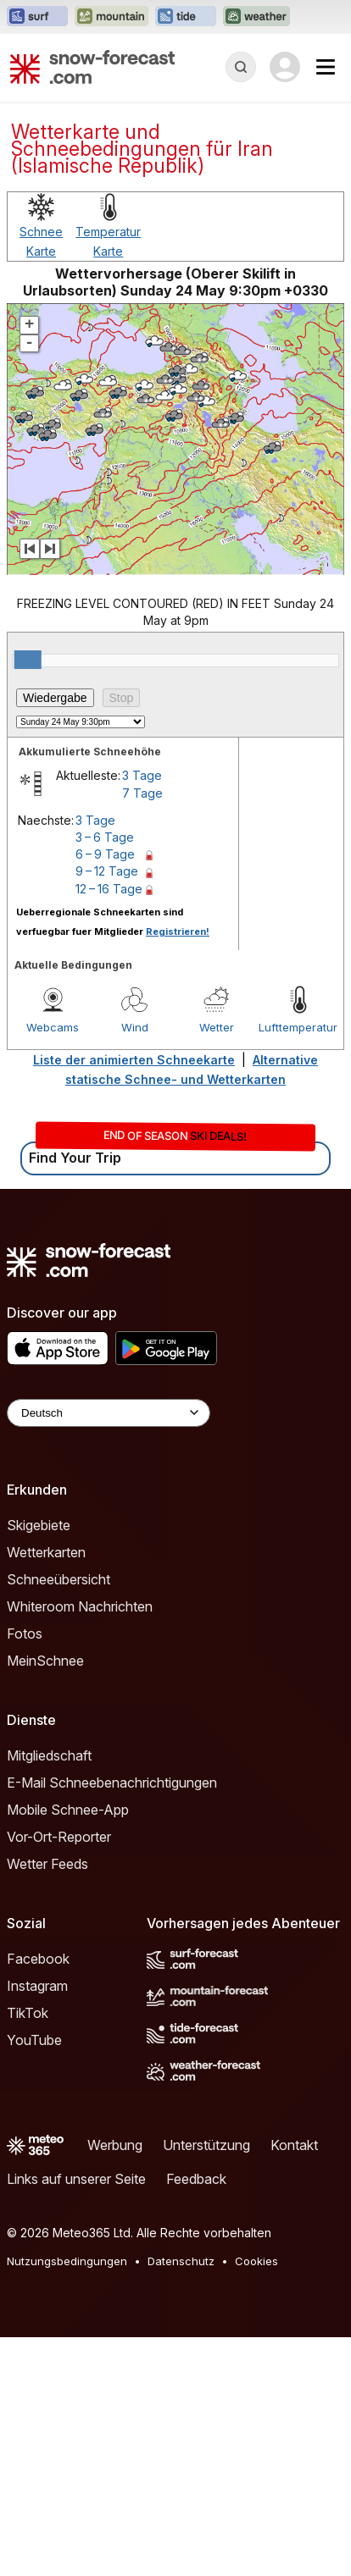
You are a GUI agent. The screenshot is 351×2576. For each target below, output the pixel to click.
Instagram (37, 1985)
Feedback (196, 2178)
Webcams (52, 1027)
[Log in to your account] (285, 67)
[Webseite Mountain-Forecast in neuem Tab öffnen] (111, 17)
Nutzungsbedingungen (67, 2261)
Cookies (256, 2261)
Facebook (38, 1958)
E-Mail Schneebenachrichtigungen (112, 1782)
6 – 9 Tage (105, 854)
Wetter (216, 1027)
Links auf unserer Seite (76, 2178)
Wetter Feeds (47, 1863)
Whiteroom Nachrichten (80, 1606)
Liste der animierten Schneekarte (134, 1060)
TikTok (27, 2012)
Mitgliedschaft (49, 1755)
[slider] (28, 659)
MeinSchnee (45, 1660)
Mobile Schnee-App (68, 1809)
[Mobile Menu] (325, 67)
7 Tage (142, 793)
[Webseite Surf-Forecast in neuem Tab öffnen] (37, 17)
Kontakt (294, 2145)
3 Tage (142, 775)
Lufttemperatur (298, 1027)
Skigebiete (38, 1525)
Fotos (24, 1633)
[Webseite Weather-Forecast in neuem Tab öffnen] (256, 17)
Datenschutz (181, 2261)
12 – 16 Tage (108, 889)
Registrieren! (177, 931)
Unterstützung (206, 2145)
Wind (134, 1027)
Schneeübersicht (58, 1579)
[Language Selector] (108, 1413)
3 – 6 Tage (104, 837)
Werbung (114, 2145)
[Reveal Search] (241, 67)
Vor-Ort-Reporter (59, 1836)
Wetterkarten (46, 1552)
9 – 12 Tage (106, 871)
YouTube (34, 2040)
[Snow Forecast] (92, 67)
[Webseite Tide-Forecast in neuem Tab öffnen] (185, 17)
